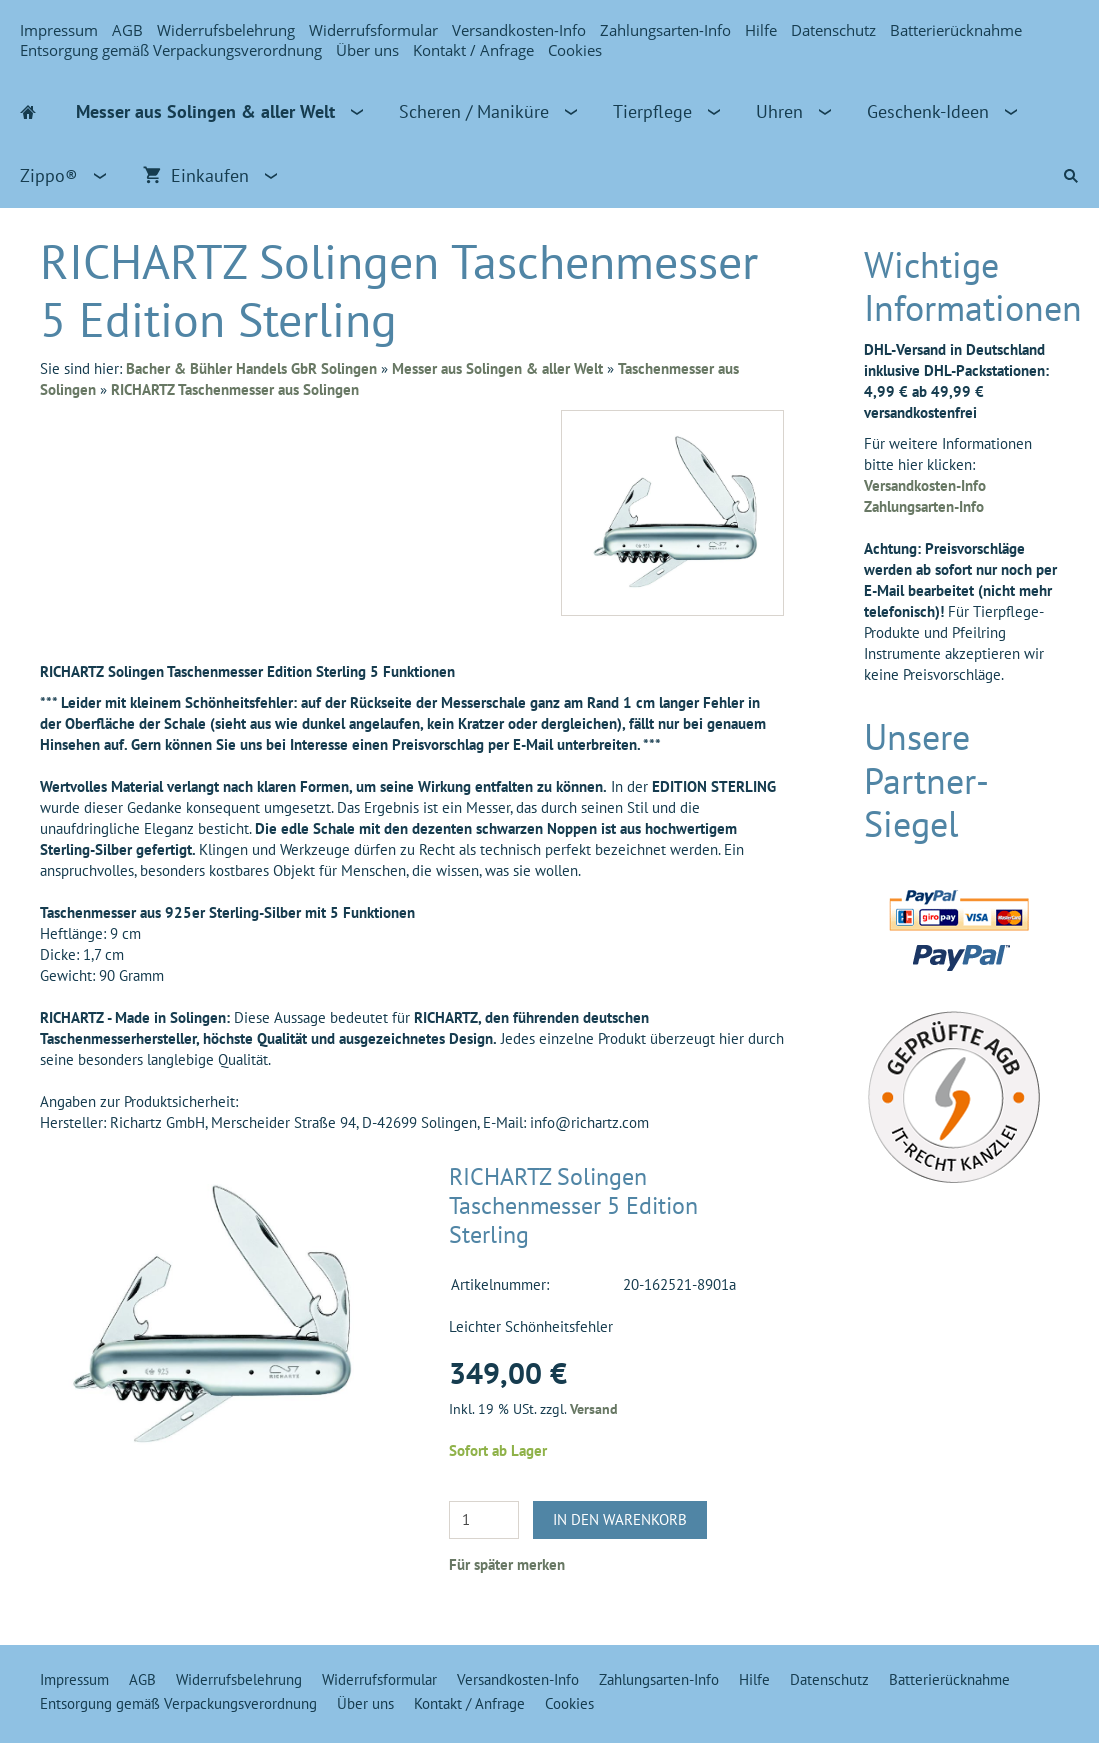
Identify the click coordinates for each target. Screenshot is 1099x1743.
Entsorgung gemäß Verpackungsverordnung (171, 50)
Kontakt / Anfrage (473, 50)
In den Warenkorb (620, 1519)
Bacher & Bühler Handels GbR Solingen (251, 368)
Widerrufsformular (373, 30)
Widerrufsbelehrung (226, 30)
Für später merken (507, 1564)
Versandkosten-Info (519, 30)
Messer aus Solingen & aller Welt (497, 368)
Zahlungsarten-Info (665, 30)
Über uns (367, 50)
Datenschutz (833, 30)
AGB (127, 30)
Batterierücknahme (956, 30)
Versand (594, 1409)
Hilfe (761, 30)
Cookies (575, 50)
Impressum (59, 30)
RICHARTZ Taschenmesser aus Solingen (235, 389)
